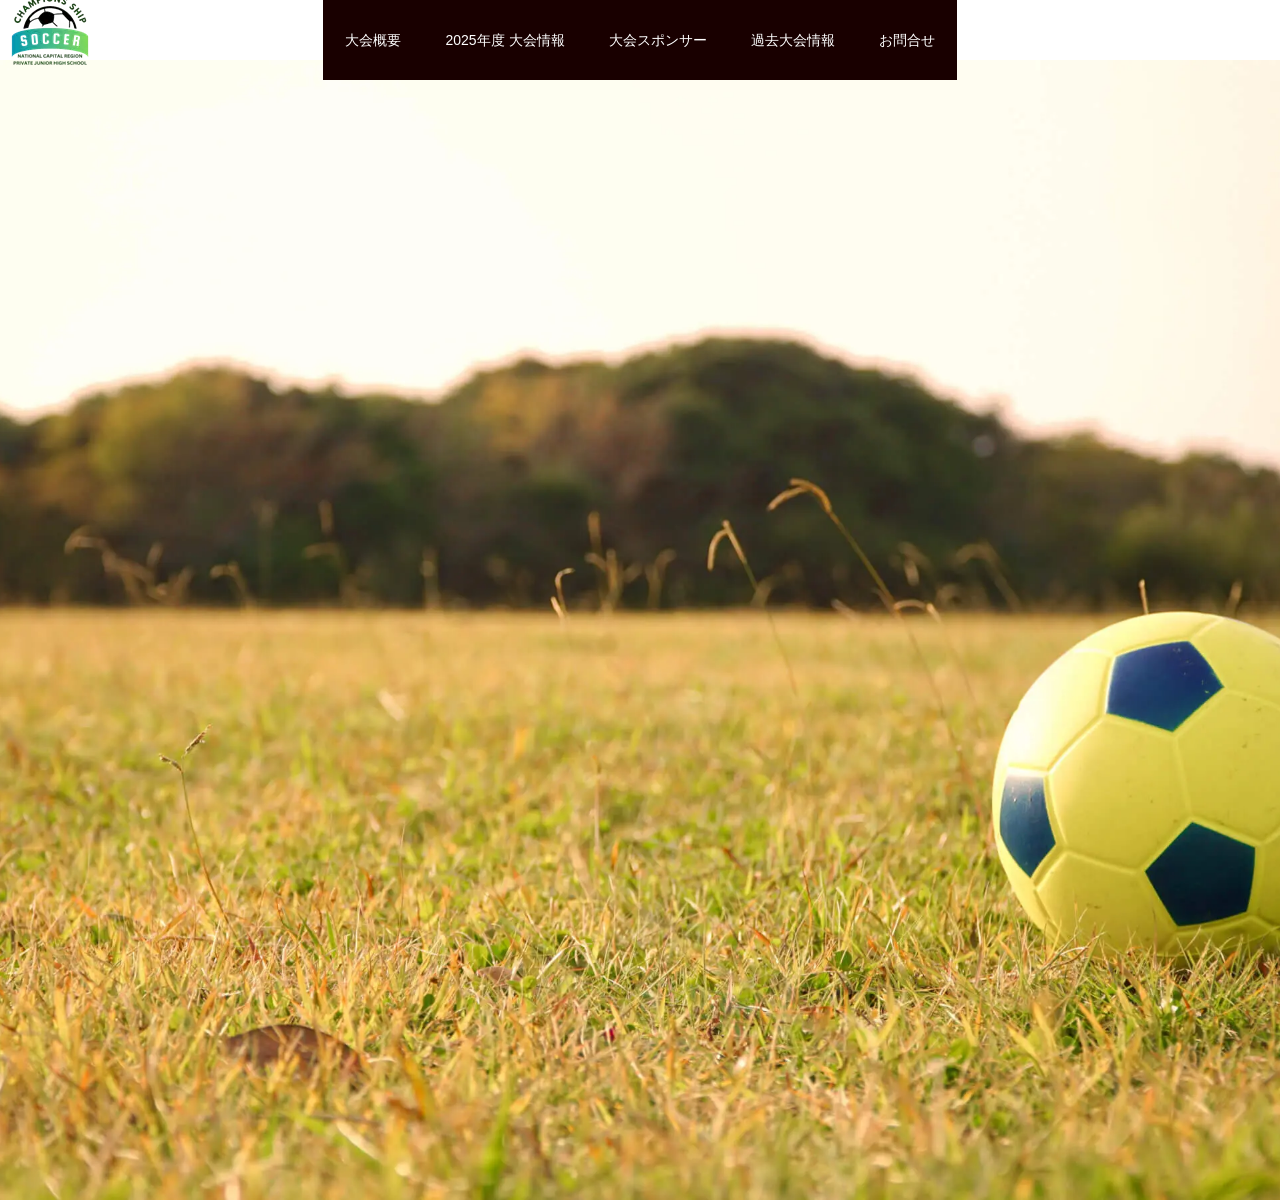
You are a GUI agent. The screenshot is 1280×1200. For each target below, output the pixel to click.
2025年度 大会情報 (504, 40)
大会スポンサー (658, 40)
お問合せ (907, 40)
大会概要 (373, 40)
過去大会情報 (793, 40)
